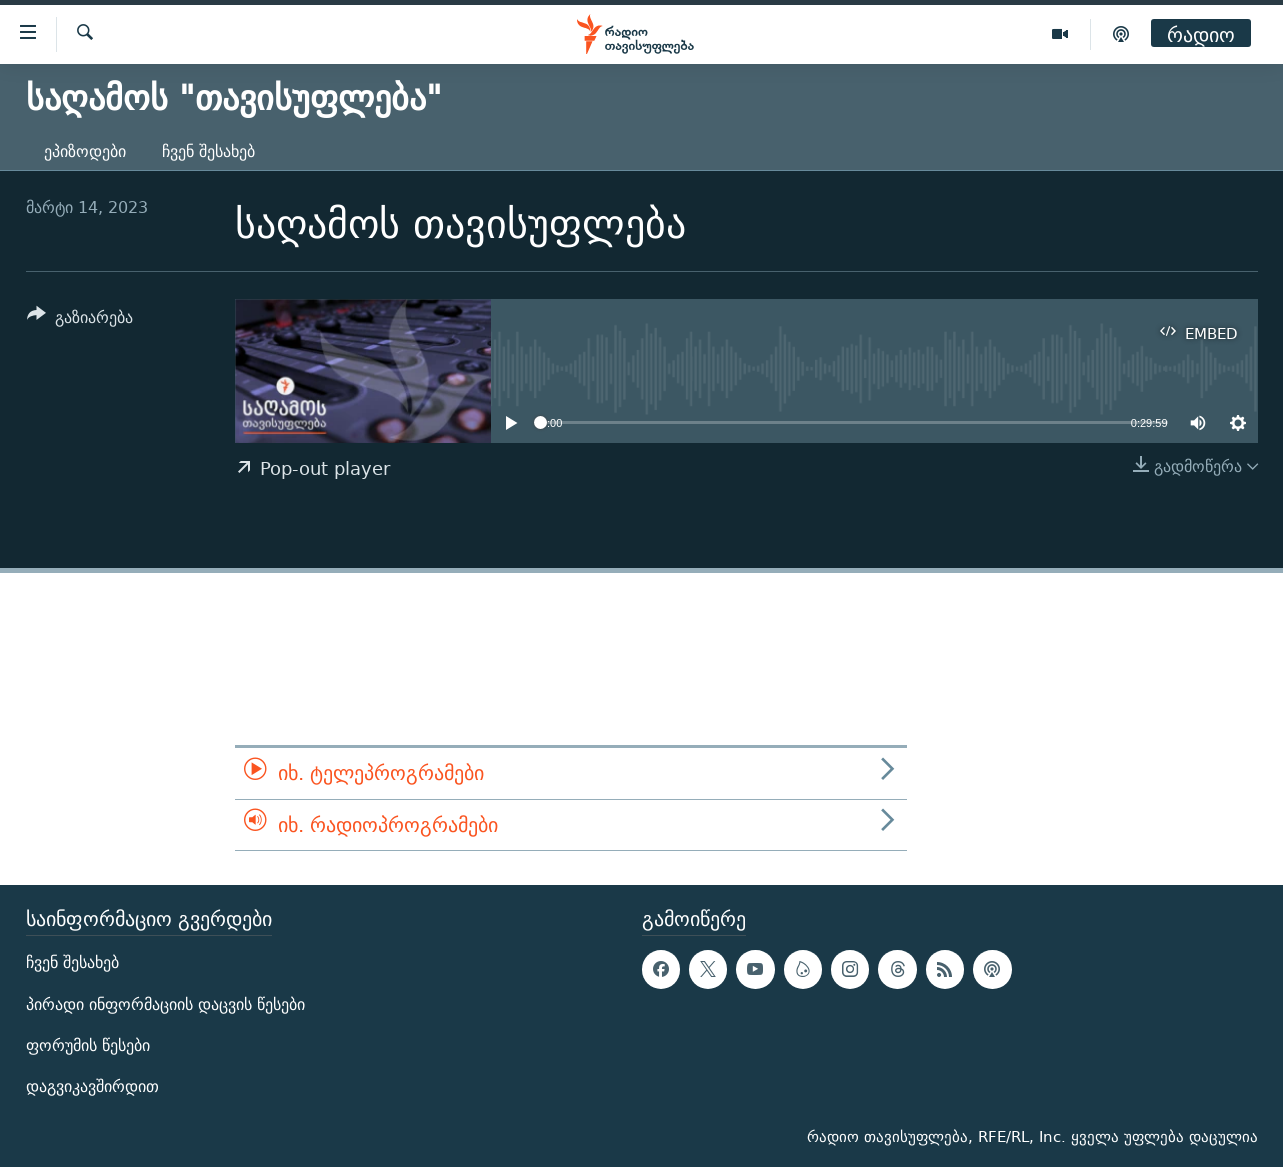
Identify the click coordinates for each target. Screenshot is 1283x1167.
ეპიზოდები (85, 151)
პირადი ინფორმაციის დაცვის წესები (165, 1004)
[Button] (80, 320)
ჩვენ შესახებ (208, 151)
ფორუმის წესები (88, 1045)
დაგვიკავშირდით (92, 1086)
